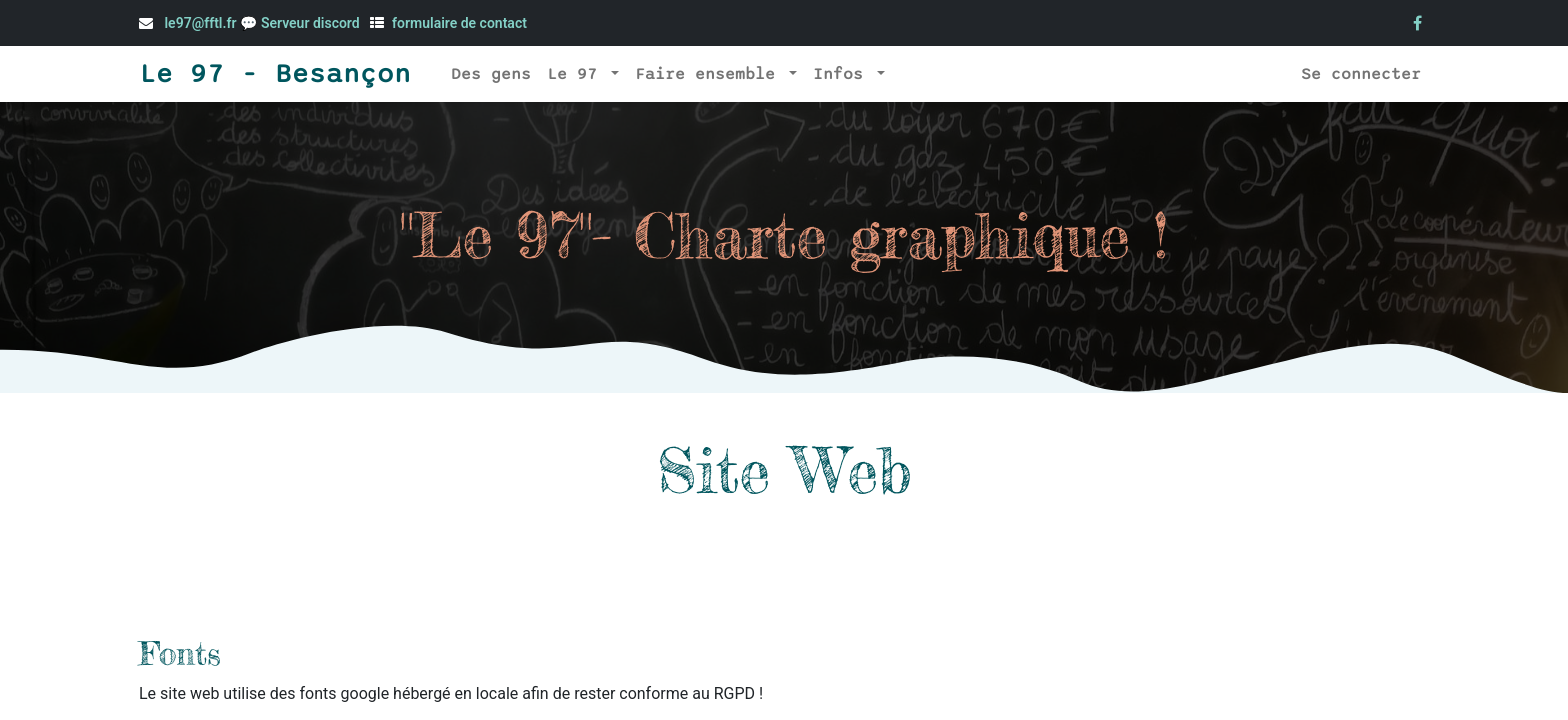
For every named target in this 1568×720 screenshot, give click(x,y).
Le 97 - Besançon (275, 74)
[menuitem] (491, 74)
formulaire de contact (459, 23)
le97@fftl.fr (200, 23)
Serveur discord (312, 23)
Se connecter (1361, 74)
